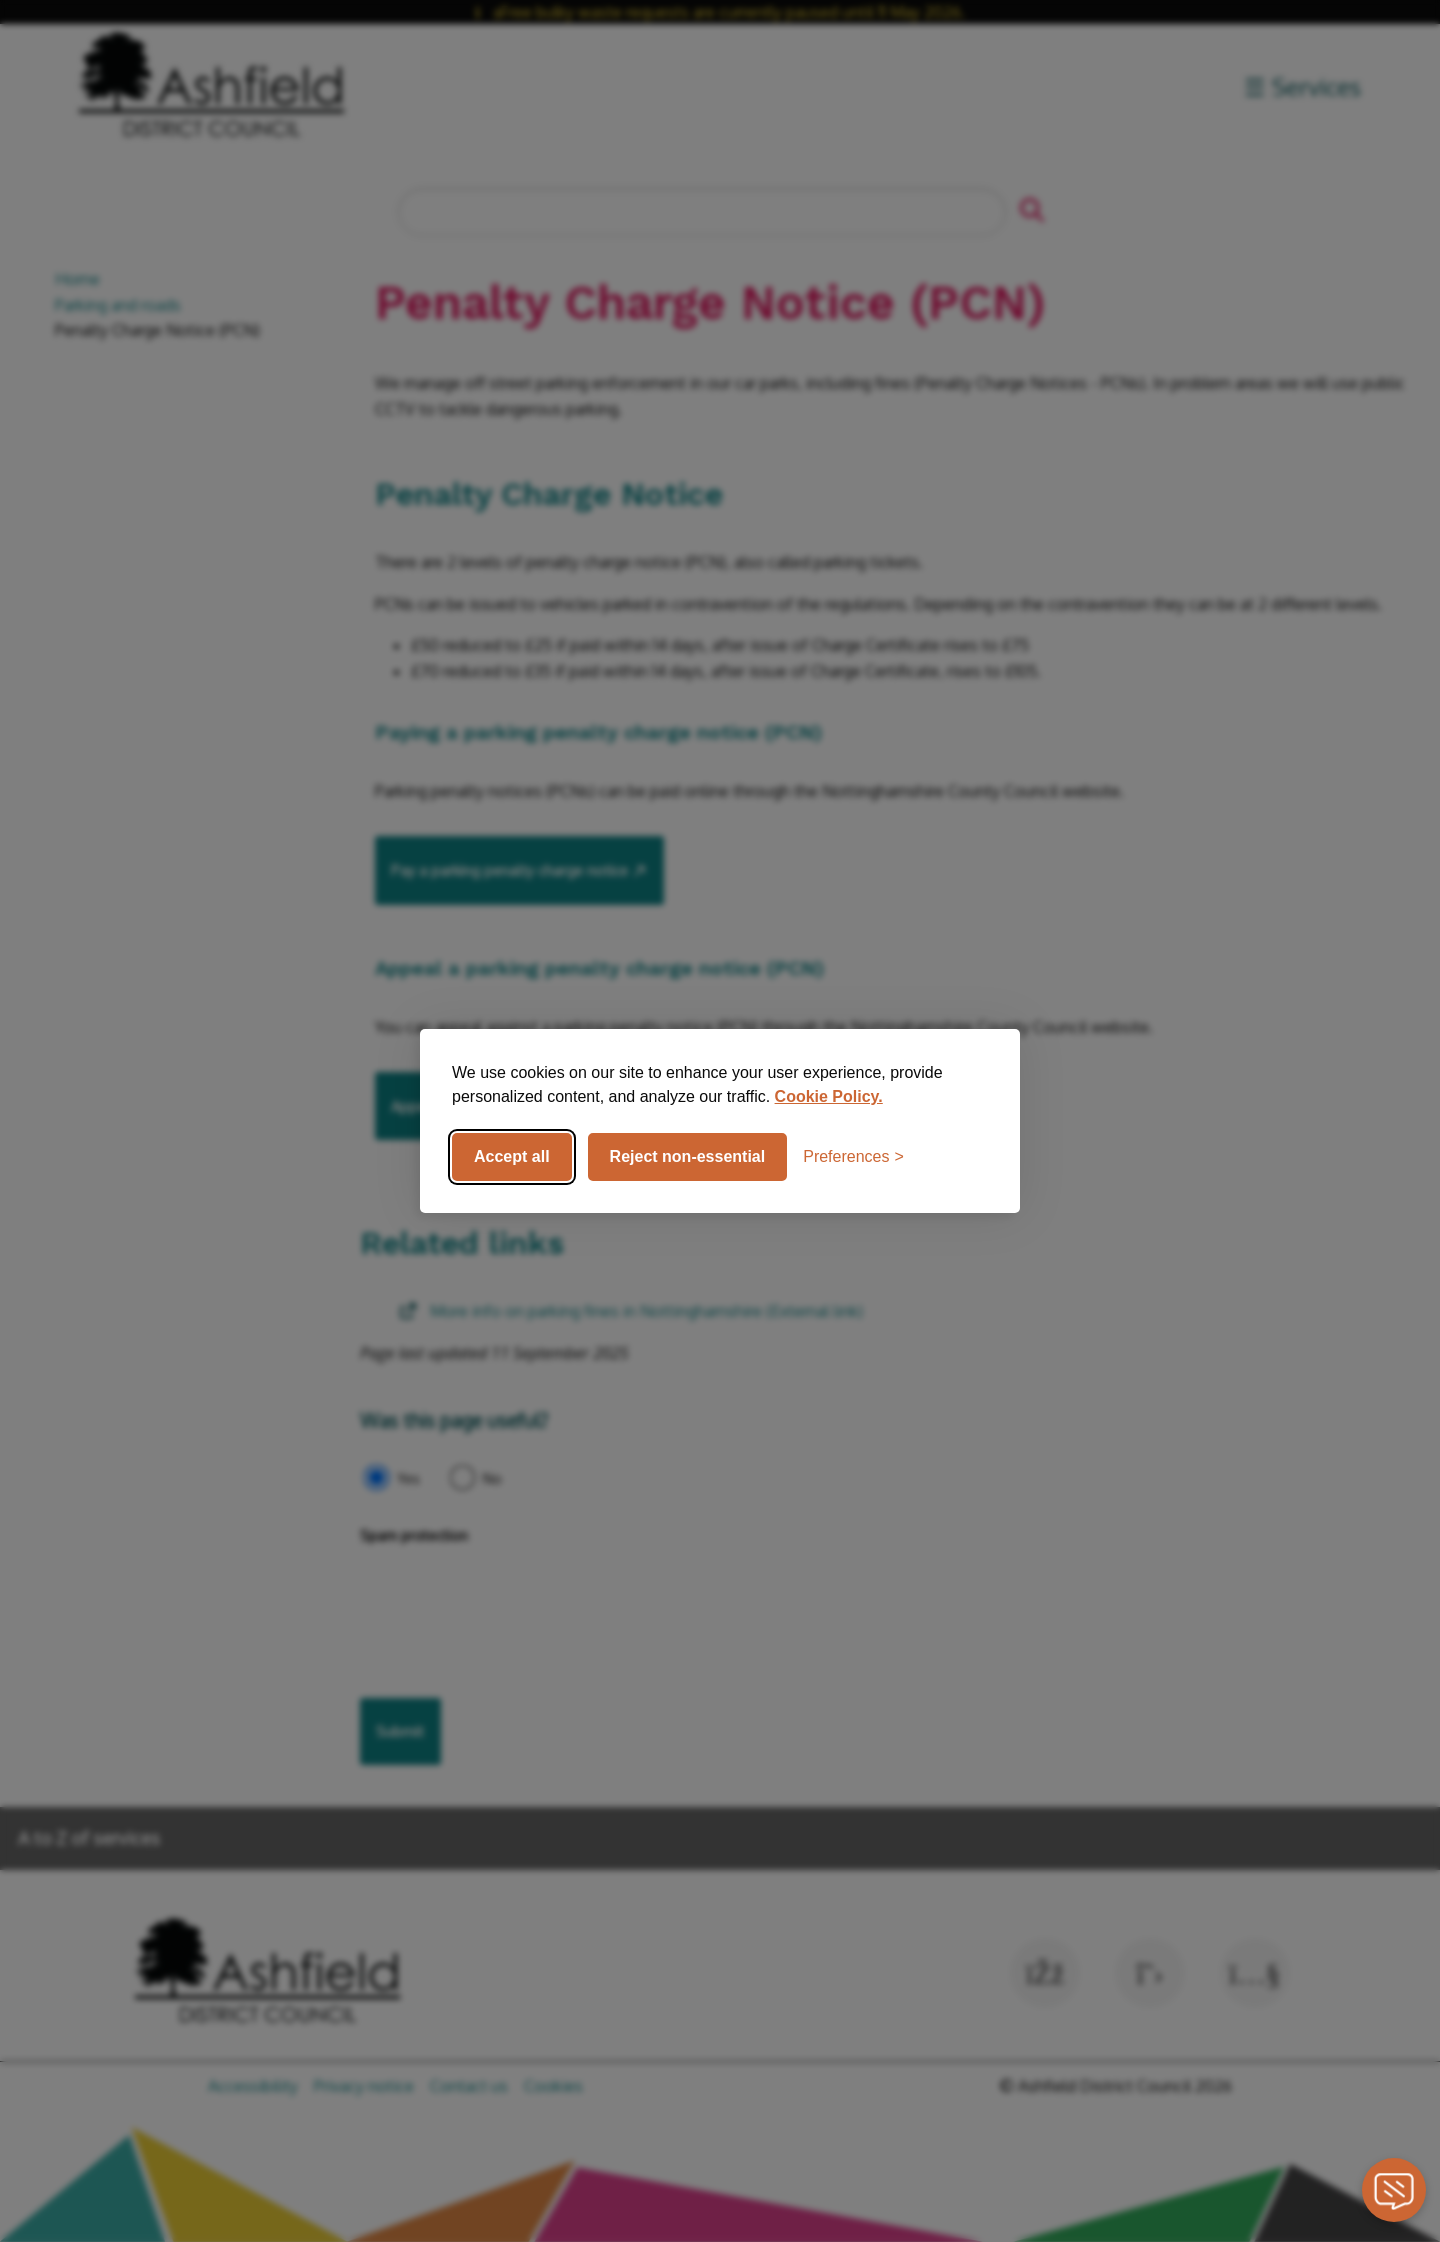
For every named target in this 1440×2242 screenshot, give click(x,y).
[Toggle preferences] (853, 1157)
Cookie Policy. (829, 1096)
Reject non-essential (688, 1156)
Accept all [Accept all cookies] (512, 1156)
